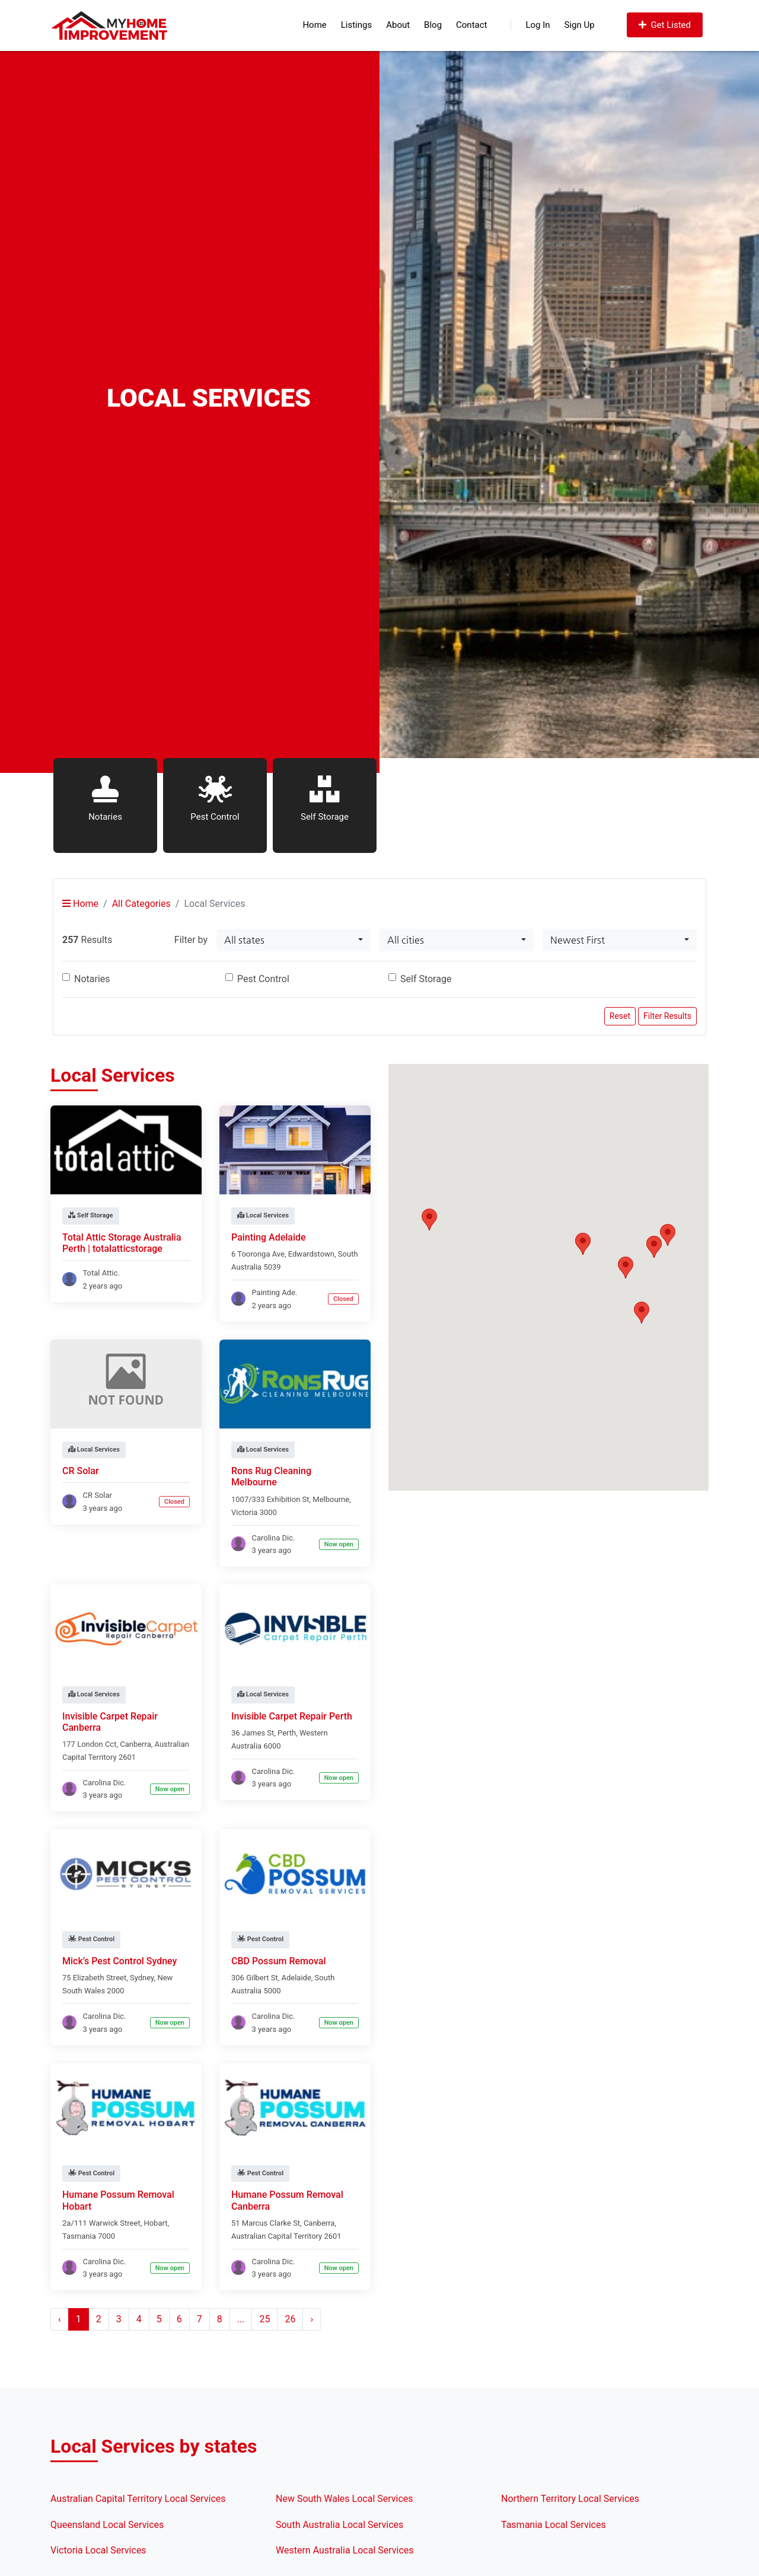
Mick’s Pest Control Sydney (119, 1961)
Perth (287, 1732)
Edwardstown (311, 1253)
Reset (620, 1016)
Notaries (92, 979)
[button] (625, 1268)
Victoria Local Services (98, 2550)
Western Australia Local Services (345, 2550)
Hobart (155, 2223)
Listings (356, 25)
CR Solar (80, 1470)
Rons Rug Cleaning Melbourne (271, 1476)
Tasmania (79, 2236)
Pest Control (263, 979)
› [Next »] (311, 2319)
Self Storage (425, 979)
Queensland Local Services (107, 2524)
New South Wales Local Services (344, 2498)
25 (264, 2319)
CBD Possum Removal (278, 1961)
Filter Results (667, 1016)
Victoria (244, 1512)
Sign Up (580, 25)
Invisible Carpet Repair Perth (291, 1716)
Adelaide (296, 1977)
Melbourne (330, 1499)
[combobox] (293, 940)
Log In (530, 25)
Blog (433, 25)
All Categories (141, 903)
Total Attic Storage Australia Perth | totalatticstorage (121, 1243)
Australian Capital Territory (276, 2236)
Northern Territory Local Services (570, 2498)
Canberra (135, 1744)
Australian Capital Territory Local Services (138, 2498)
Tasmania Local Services (553, 2524)
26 (290, 2319)
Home (314, 25)
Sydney (142, 1977)
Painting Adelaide (268, 1237)
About (398, 25)
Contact (471, 25)
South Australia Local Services (339, 2524)
